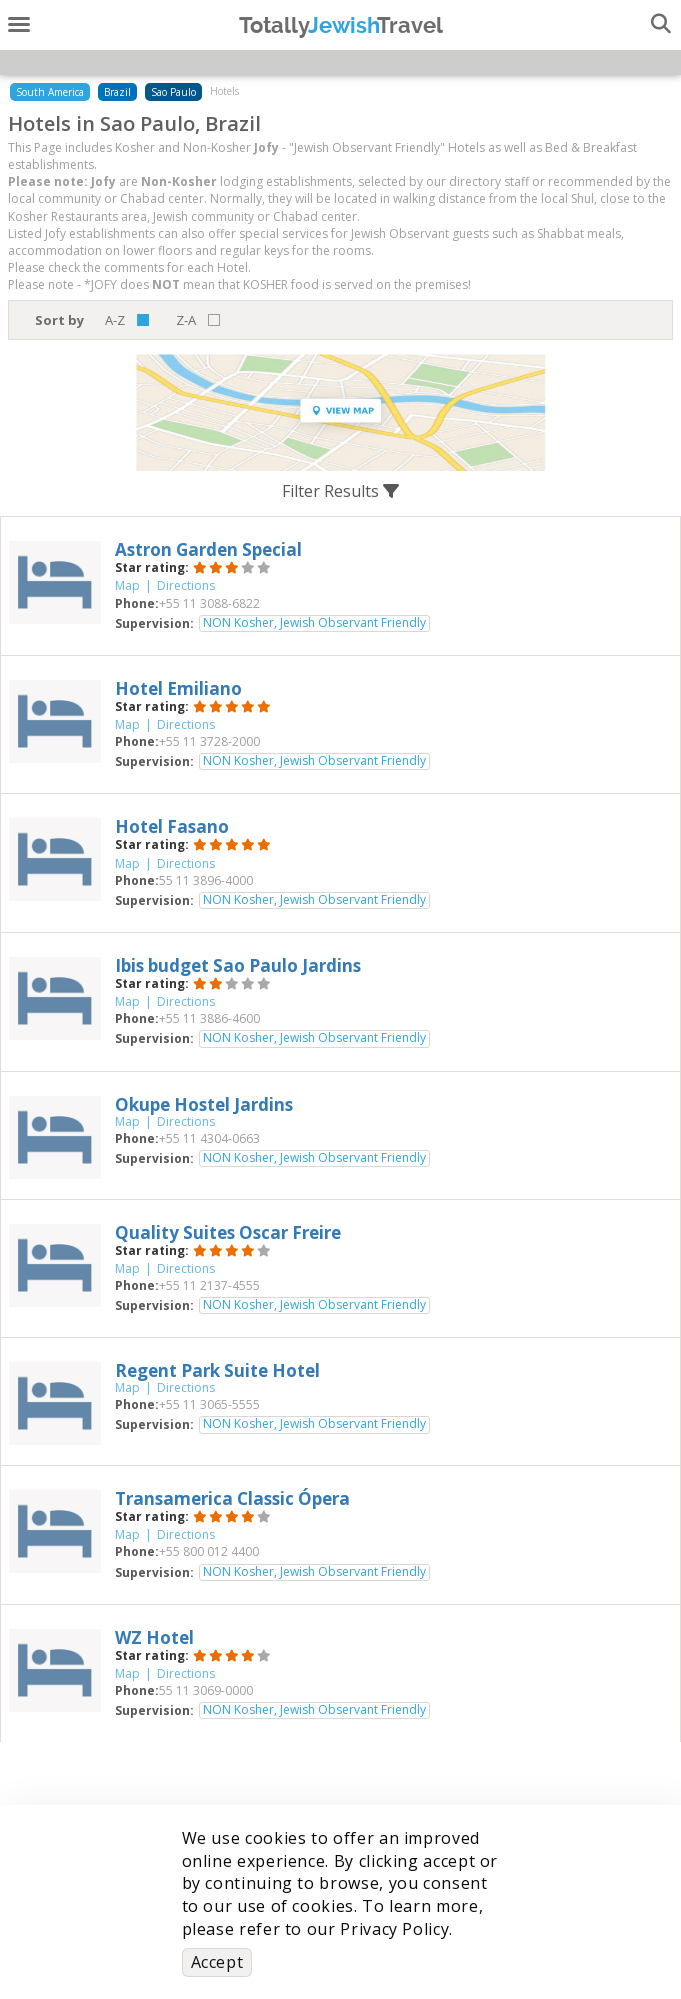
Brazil (117, 92)
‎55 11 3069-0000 (206, 1690)
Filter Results (340, 491)
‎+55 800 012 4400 (209, 1551)
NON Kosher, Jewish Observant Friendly (314, 623)
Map (127, 585)
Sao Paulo (173, 92)
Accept (217, 1962)
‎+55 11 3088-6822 (209, 603)
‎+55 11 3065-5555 (209, 1404)
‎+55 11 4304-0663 (209, 1138)
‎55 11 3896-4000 (206, 880)
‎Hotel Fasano (172, 826)
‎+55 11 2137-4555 (209, 1285)
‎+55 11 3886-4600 (209, 1018)
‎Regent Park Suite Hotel (217, 1370)
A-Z (115, 320)
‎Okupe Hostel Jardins (204, 1104)
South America (50, 92)
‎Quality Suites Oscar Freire (228, 1232)
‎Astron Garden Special (208, 549)
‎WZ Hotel (154, 1637)
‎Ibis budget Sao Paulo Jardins (238, 965)
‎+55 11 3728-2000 (209, 741)
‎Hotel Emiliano (178, 688)
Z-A (186, 320)
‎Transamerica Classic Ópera (232, 1498)
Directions (186, 585)
